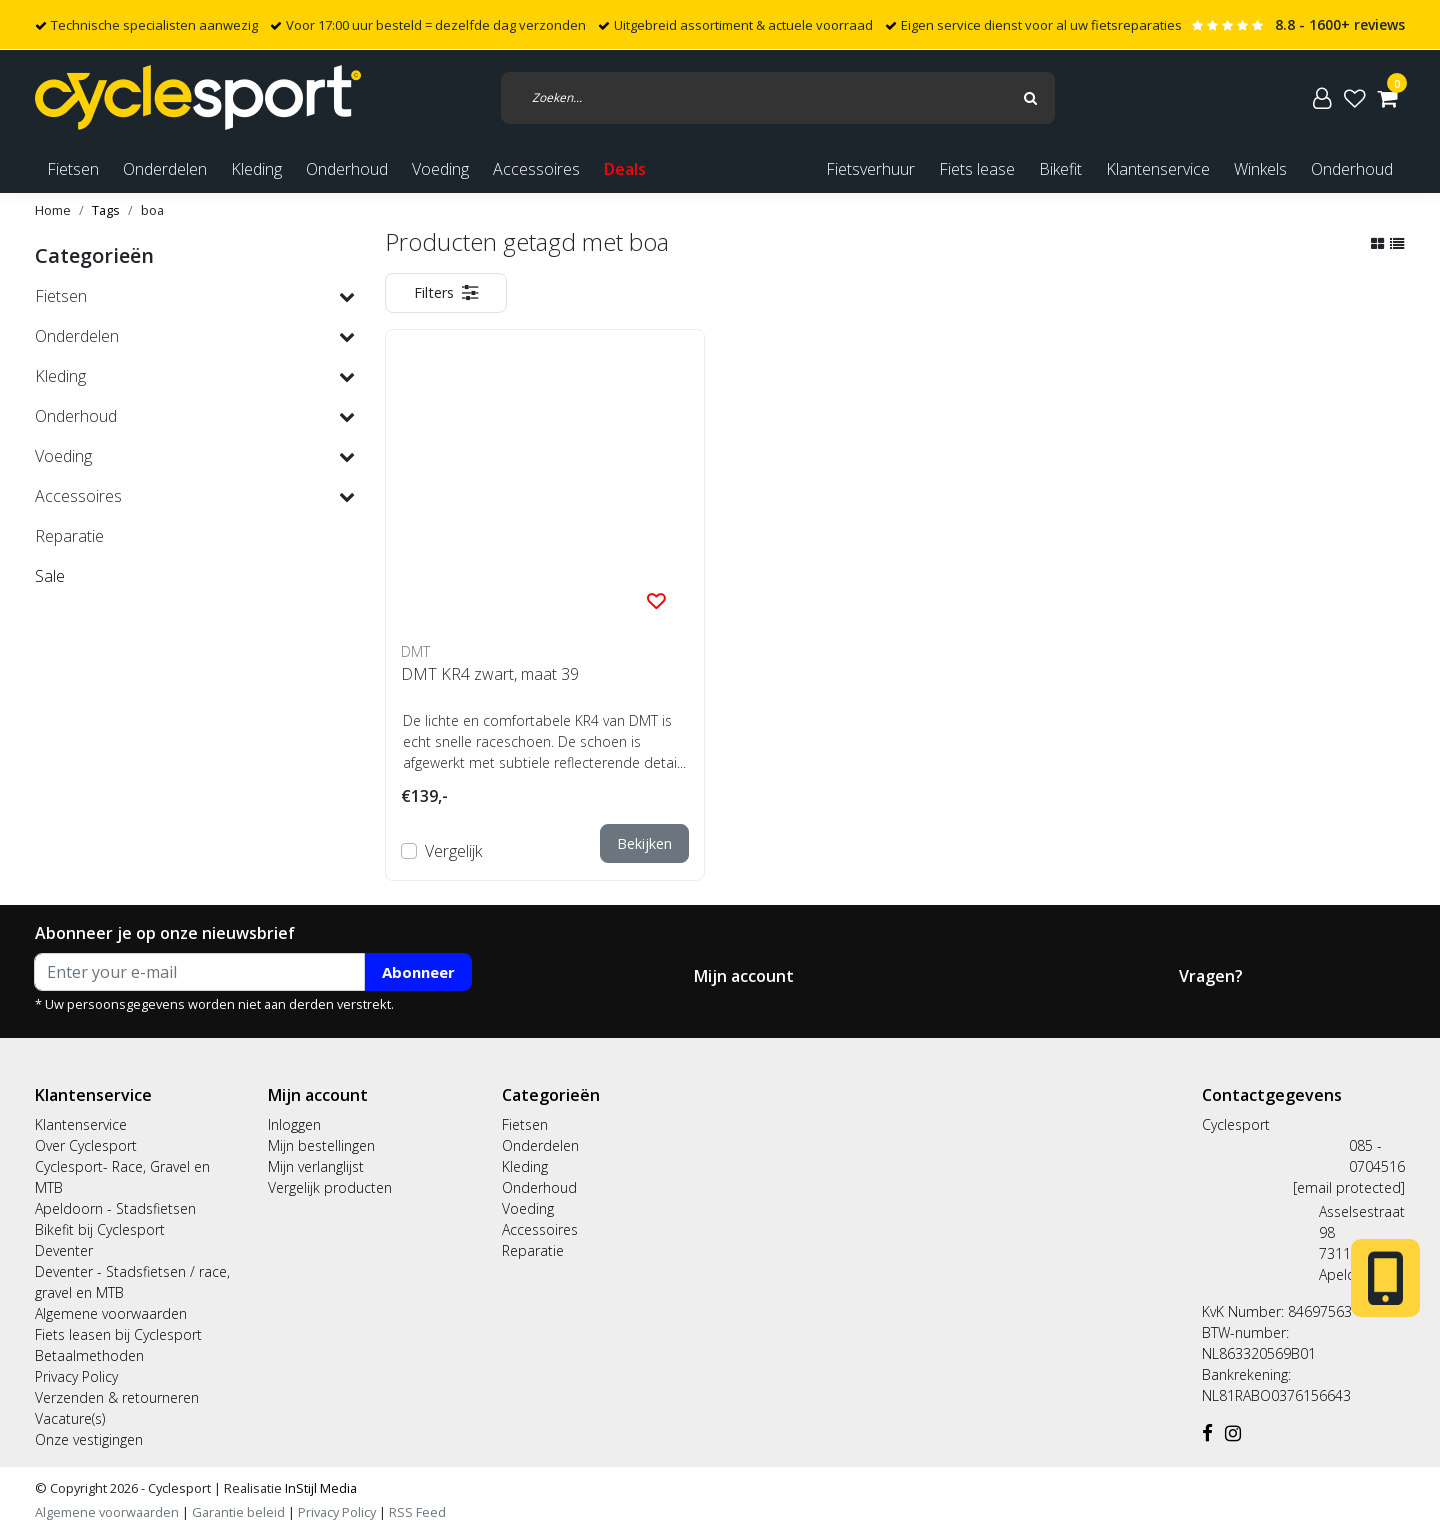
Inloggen (294, 1124)
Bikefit (1060, 169)
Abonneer (418, 972)
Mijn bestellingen (321, 1145)
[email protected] (1349, 1187)
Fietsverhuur (870, 169)
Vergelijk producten (330, 1187)
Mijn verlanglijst (316, 1166)
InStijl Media (319, 1488)
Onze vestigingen (89, 1439)
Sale (50, 576)
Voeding (528, 1208)
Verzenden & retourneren (117, 1397)
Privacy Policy (76, 1376)
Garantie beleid (240, 1512)
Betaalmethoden (89, 1355)
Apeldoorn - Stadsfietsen (115, 1208)
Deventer (64, 1250)
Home (53, 210)
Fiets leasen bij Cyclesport (118, 1334)
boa (152, 210)
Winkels (1260, 169)
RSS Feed (417, 1512)
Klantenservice (1158, 169)
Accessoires (540, 1229)
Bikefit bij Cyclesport (100, 1229)
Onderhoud (1352, 169)
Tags (106, 210)
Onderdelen (540, 1145)
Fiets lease (977, 169)
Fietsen (525, 1124)
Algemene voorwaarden (111, 1313)
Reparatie (533, 1250)
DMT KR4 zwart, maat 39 (490, 674)
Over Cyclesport (86, 1145)
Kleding (525, 1166)
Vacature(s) (70, 1418)
